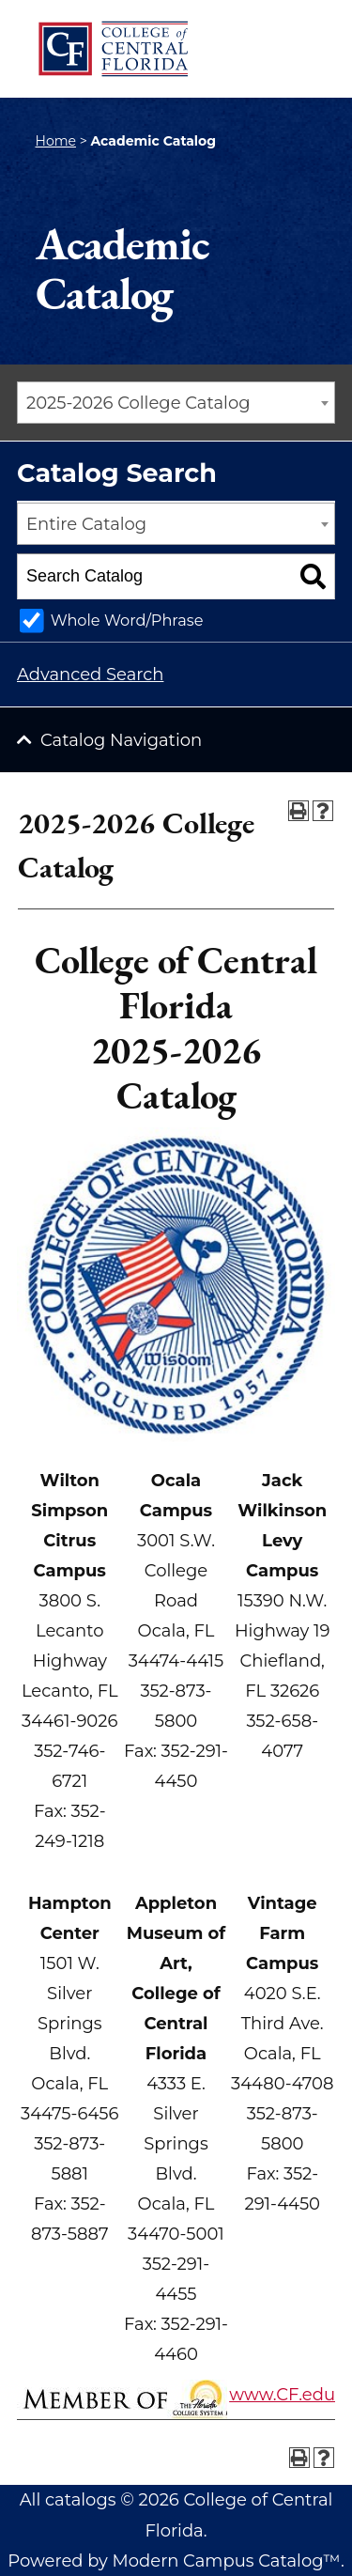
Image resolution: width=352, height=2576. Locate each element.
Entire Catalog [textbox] (86, 524)
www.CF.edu (282, 2394)
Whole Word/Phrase (127, 620)
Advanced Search (90, 674)
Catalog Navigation (121, 740)
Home (56, 140)
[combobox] (176, 402)
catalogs (80, 2500)
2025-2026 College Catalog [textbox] (138, 403)
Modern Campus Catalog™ (227, 2561)
